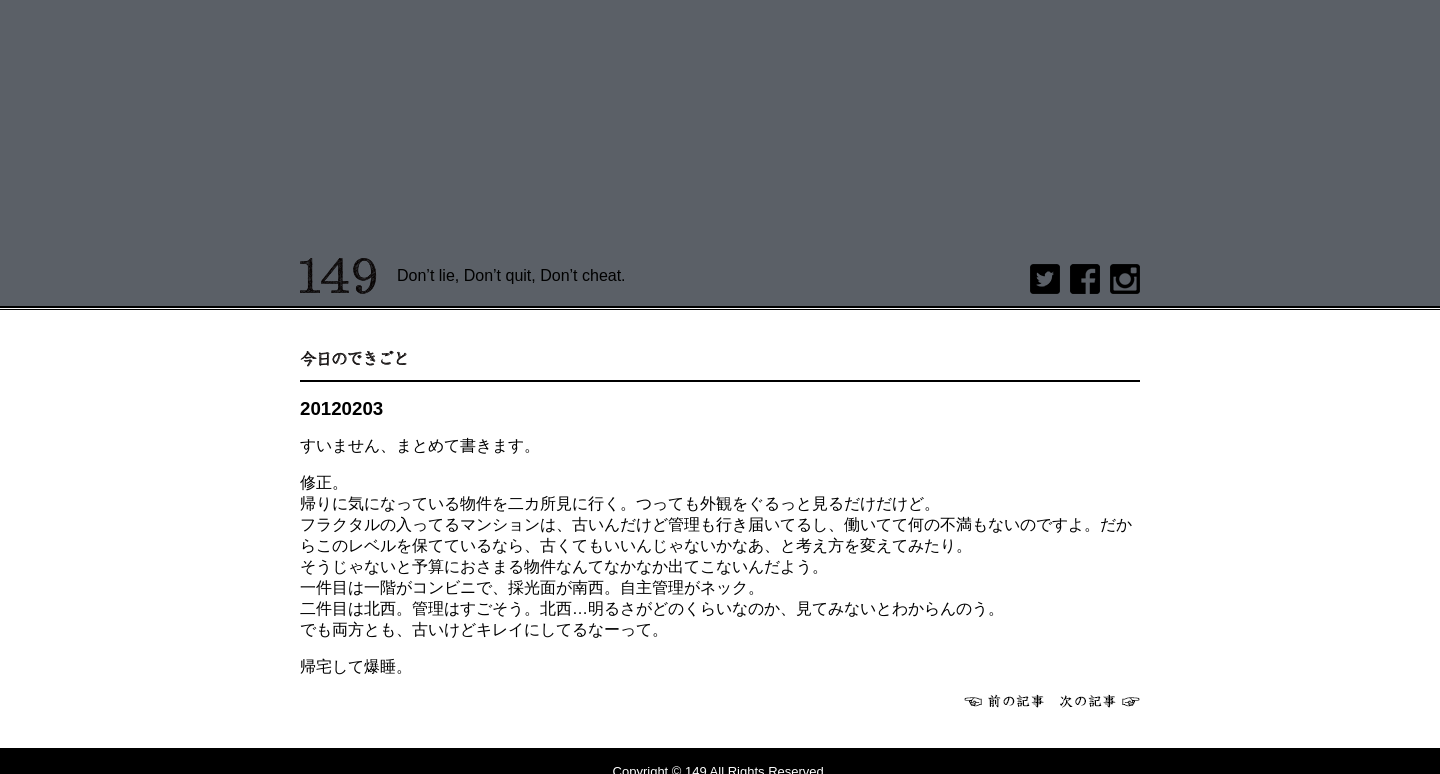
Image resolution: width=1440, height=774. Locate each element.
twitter (1045, 279)
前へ (1004, 701)
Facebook (1085, 279)
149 (338, 276)
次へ (1100, 701)
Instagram (1125, 279)
